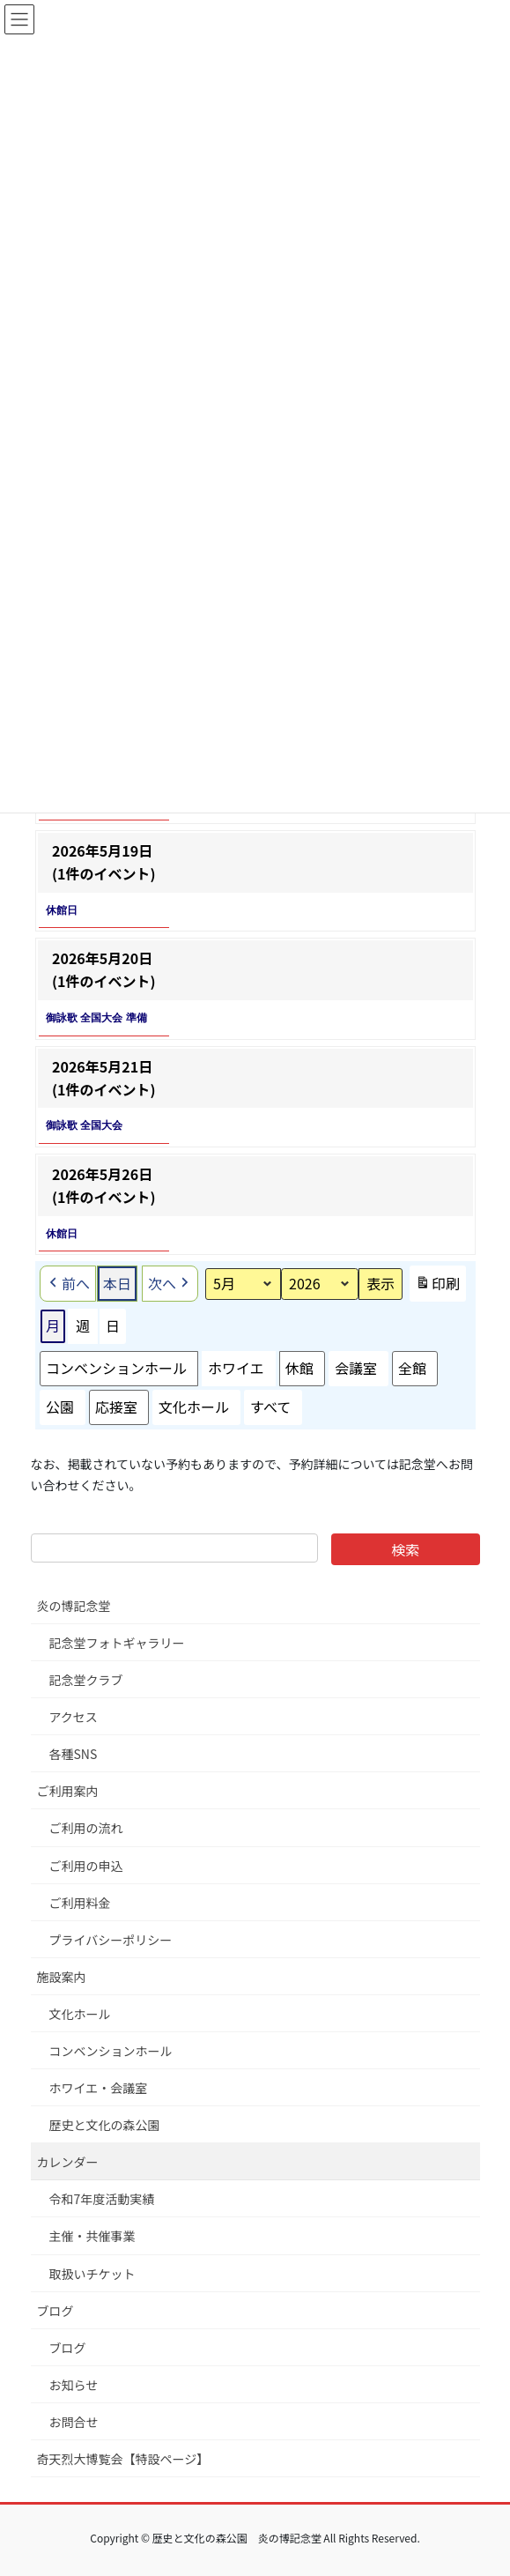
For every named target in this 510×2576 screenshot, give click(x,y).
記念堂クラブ (86, 1680)
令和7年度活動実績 (102, 2199)
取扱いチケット (92, 2274)
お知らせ (74, 2385)
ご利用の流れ (86, 1828)
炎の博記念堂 (74, 1606)
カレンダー (68, 2162)
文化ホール (194, 1406)
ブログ (55, 2311)
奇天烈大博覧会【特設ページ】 (123, 2459)
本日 (117, 1282)
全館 (411, 1367)
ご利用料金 (80, 1903)
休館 (299, 1367)
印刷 (437, 1287)
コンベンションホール (116, 1367)
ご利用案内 (68, 1791)
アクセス (73, 1717)
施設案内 (61, 1977)
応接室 (116, 1406)
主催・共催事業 (92, 2236)
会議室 (355, 1367)
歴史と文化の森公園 (104, 2125)
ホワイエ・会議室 (98, 2088)
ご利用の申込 (86, 1865)
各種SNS (73, 1754)
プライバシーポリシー (111, 1940)
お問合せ (74, 2422)
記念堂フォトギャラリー (117, 1643)
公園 (60, 1406)
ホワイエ (236, 1367)
